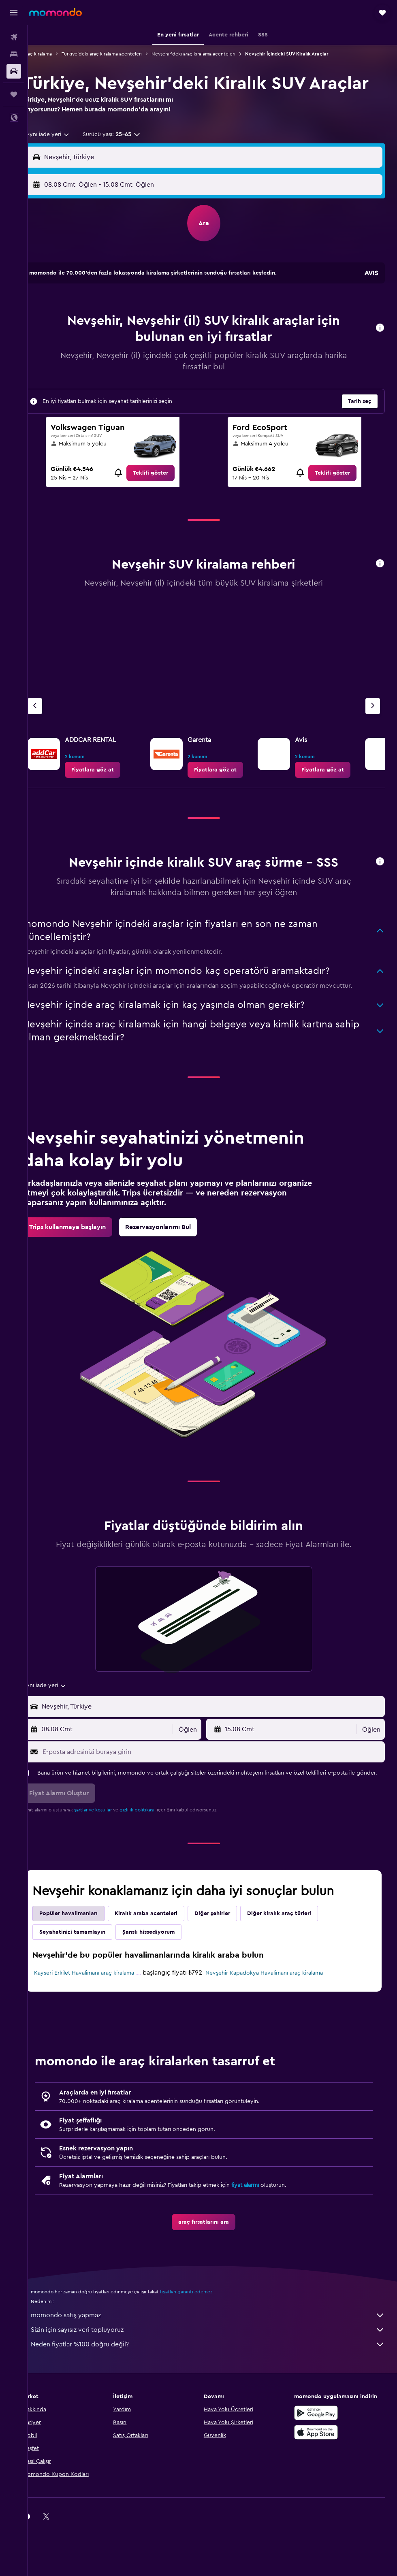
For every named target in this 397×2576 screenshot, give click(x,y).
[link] (164, 496)
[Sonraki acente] (372, 729)
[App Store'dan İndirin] (320, 2482)
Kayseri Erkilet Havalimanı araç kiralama (90, 2019)
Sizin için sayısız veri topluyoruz (216, 2380)
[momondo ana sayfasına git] (55, 12)
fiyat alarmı (262, 2235)
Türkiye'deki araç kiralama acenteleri (119, 53)
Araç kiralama (54, 53)
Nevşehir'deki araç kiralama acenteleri (211, 53)
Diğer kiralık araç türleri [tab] (297, 1955)
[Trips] (13, 94)
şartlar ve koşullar (110, 1851)
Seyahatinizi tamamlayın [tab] (90, 1974)
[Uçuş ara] (13, 37)
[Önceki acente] (52, 729)
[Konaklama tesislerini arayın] (13, 54)
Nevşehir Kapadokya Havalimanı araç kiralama (273, 2015)
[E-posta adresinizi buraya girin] (220, 1786)
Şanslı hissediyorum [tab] (166, 1974)
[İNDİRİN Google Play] (320, 2463)
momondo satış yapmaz (216, 2365)
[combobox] (62, 157)
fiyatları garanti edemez (203, 2341)
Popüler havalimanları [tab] (86, 1955)
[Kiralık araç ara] (13, 71)
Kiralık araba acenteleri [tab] (163, 1955)
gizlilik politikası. (155, 1851)
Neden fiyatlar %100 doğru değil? (216, 2394)
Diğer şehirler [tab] (230, 1955)
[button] (14, 12)
